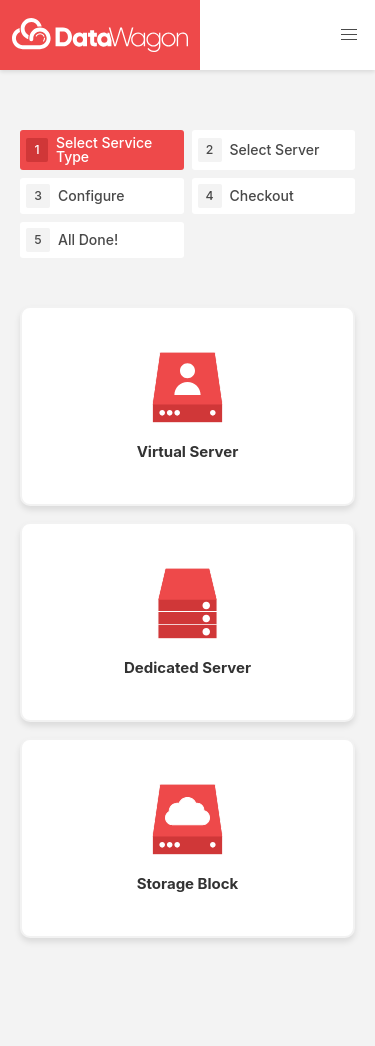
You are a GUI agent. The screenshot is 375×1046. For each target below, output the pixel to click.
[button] (349, 35)
